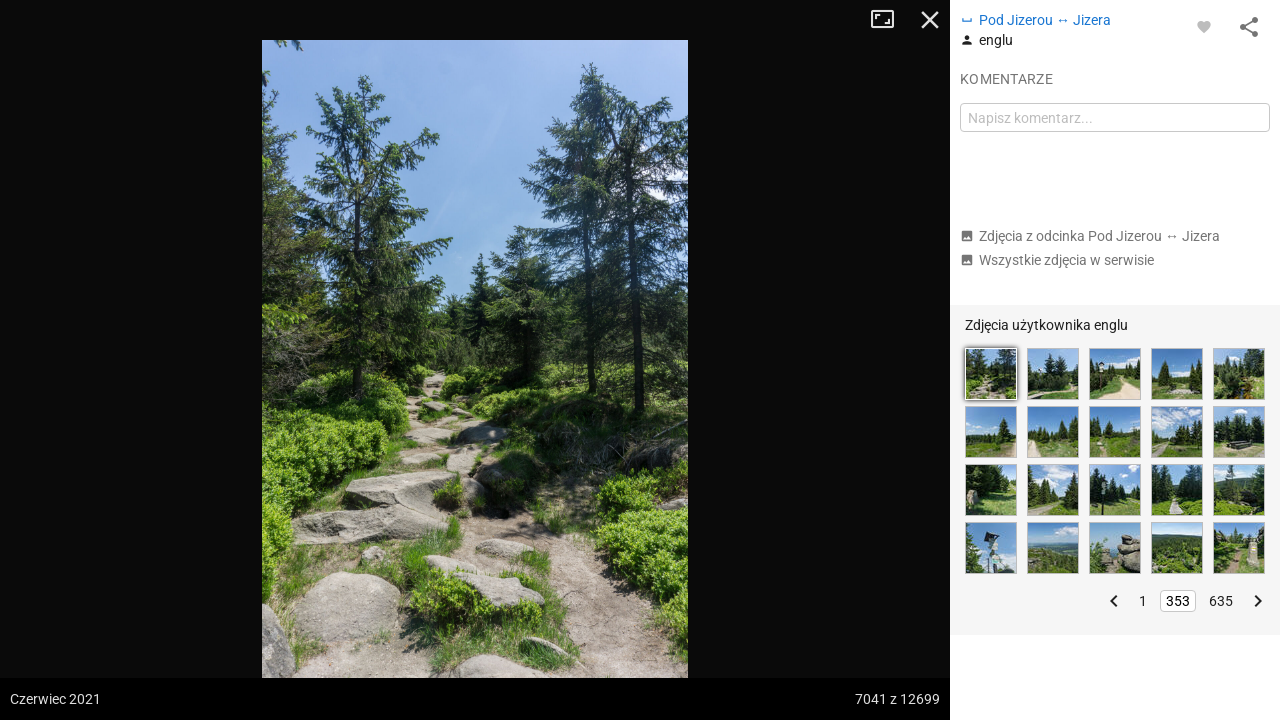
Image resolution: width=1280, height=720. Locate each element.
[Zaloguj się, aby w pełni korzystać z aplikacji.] (1204, 26)
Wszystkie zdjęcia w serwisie (1057, 260)
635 (1221, 601)
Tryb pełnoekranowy (890, 20)
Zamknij (930, 20)
